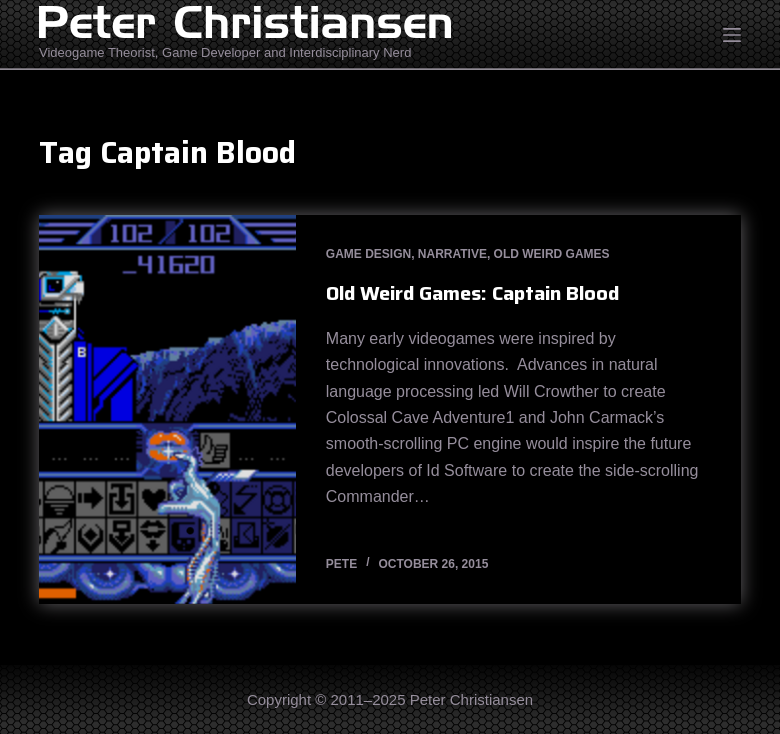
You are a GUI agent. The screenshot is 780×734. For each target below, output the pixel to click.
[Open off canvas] (732, 35)
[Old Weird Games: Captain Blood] (167, 409)
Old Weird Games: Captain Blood (472, 293)
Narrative (452, 254)
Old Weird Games (552, 254)
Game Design (368, 254)
